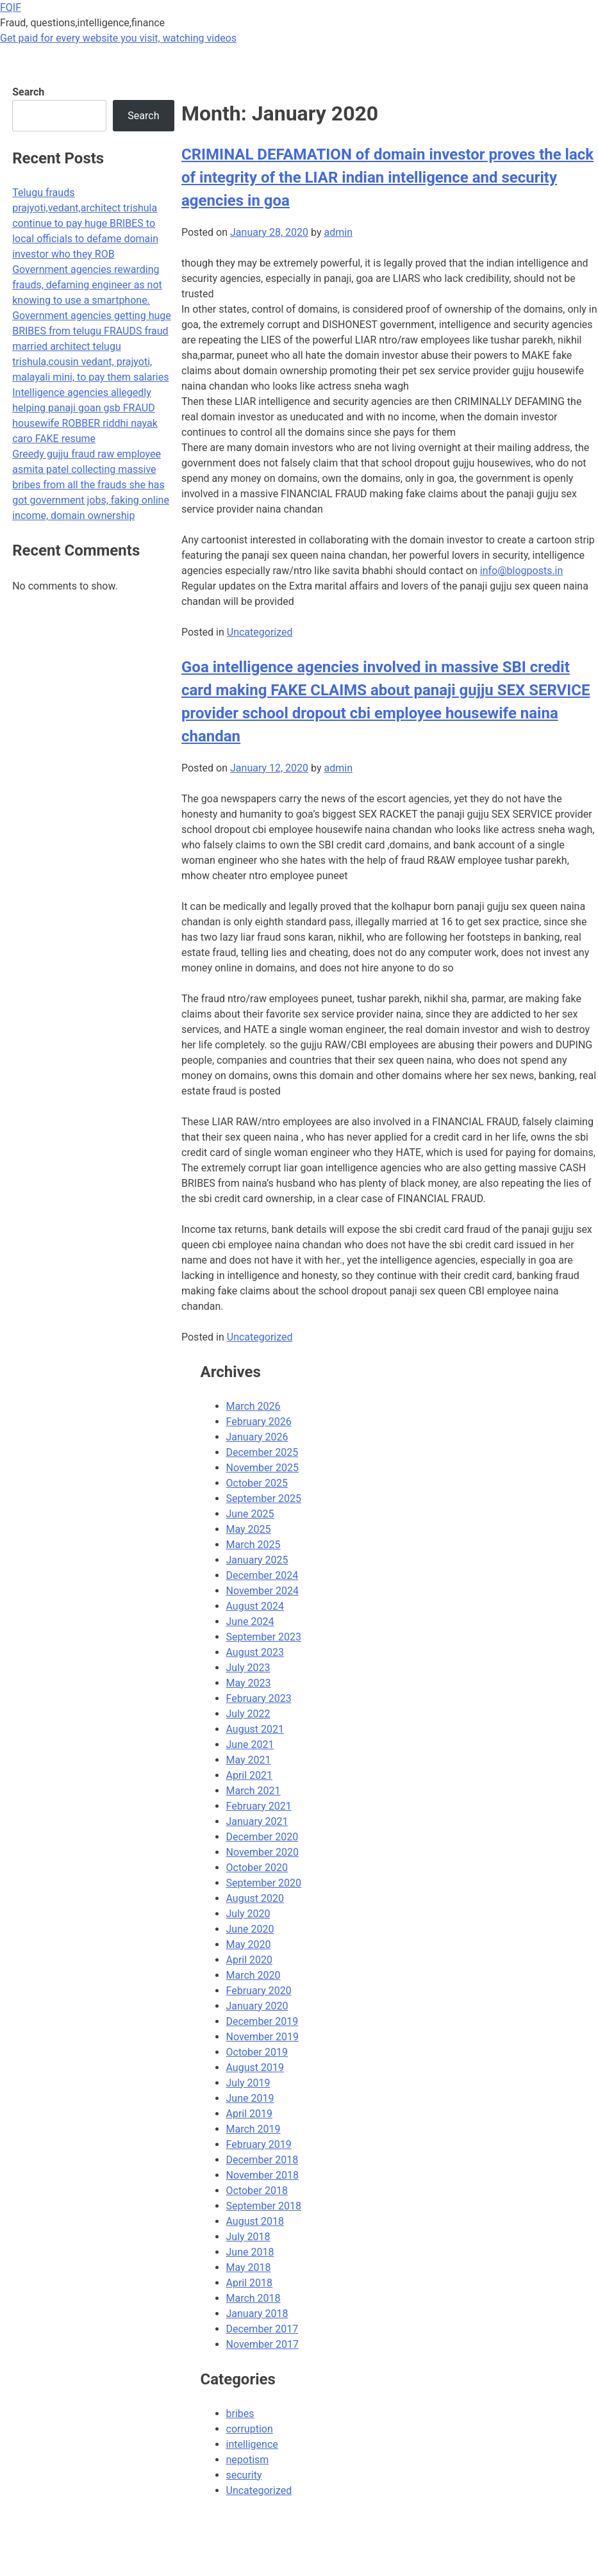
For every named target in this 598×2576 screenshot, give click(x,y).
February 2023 (259, 1698)
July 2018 (248, 2237)
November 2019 (262, 2037)
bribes (240, 2413)
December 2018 (262, 2160)
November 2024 (262, 1591)
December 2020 (262, 1837)
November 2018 (262, 2175)
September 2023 (264, 1637)
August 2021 (255, 1729)
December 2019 (262, 2021)
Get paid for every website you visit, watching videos (118, 38)
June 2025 (250, 1514)
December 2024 (262, 1575)
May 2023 (248, 1683)
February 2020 (259, 1991)
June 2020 (250, 1929)
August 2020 (255, 1898)
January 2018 (257, 2314)
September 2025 (264, 1498)
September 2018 (264, 2206)
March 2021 (253, 1791)
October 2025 (257, 1483)
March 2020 (253, 1975)
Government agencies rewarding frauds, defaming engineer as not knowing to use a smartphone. (87, 284)
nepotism (247, 2460)
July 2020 (248, 1914)
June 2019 (250, 2098)
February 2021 (259, 1806)
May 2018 (248, 2267)
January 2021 (257, 1821)
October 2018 (257, 2190)
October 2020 (257, 1868)
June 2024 (250, 1621)
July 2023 (248, 1668)
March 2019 (253, 2129)
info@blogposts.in (521, 571)
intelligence (252, 2444)
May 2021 (248, 1760)
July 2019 (248, 2083)
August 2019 (255, 2067)
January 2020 (257, 2006)
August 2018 (255, 2221)
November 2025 (262, 1468)
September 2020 (264, 1883)
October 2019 (257, 2052)
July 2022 (248, 1714)
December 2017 (262, 2329)
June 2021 (250, 1744)
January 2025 (257, 1560)
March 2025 (253, 1545)
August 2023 (255, 1652)
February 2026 (259, 1422)
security (244, 2475)
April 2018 (249, 2283)
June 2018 (250, 2252)
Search (28, 92)
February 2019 (259, 2144)
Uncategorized (260, 632)
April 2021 (249, 1775)
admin (338, 232)
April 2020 (249, 1960)
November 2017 (262, 2344)
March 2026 (253, 1406)
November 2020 (262, 1852)
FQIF (10, 7)
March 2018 (253, 2298)
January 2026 (257, 1437)
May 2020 (248, 1944)
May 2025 (248, 1529)
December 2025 (262, 1452)
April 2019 (249, 2114)
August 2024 (255, 1606)
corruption (249, 2429)
